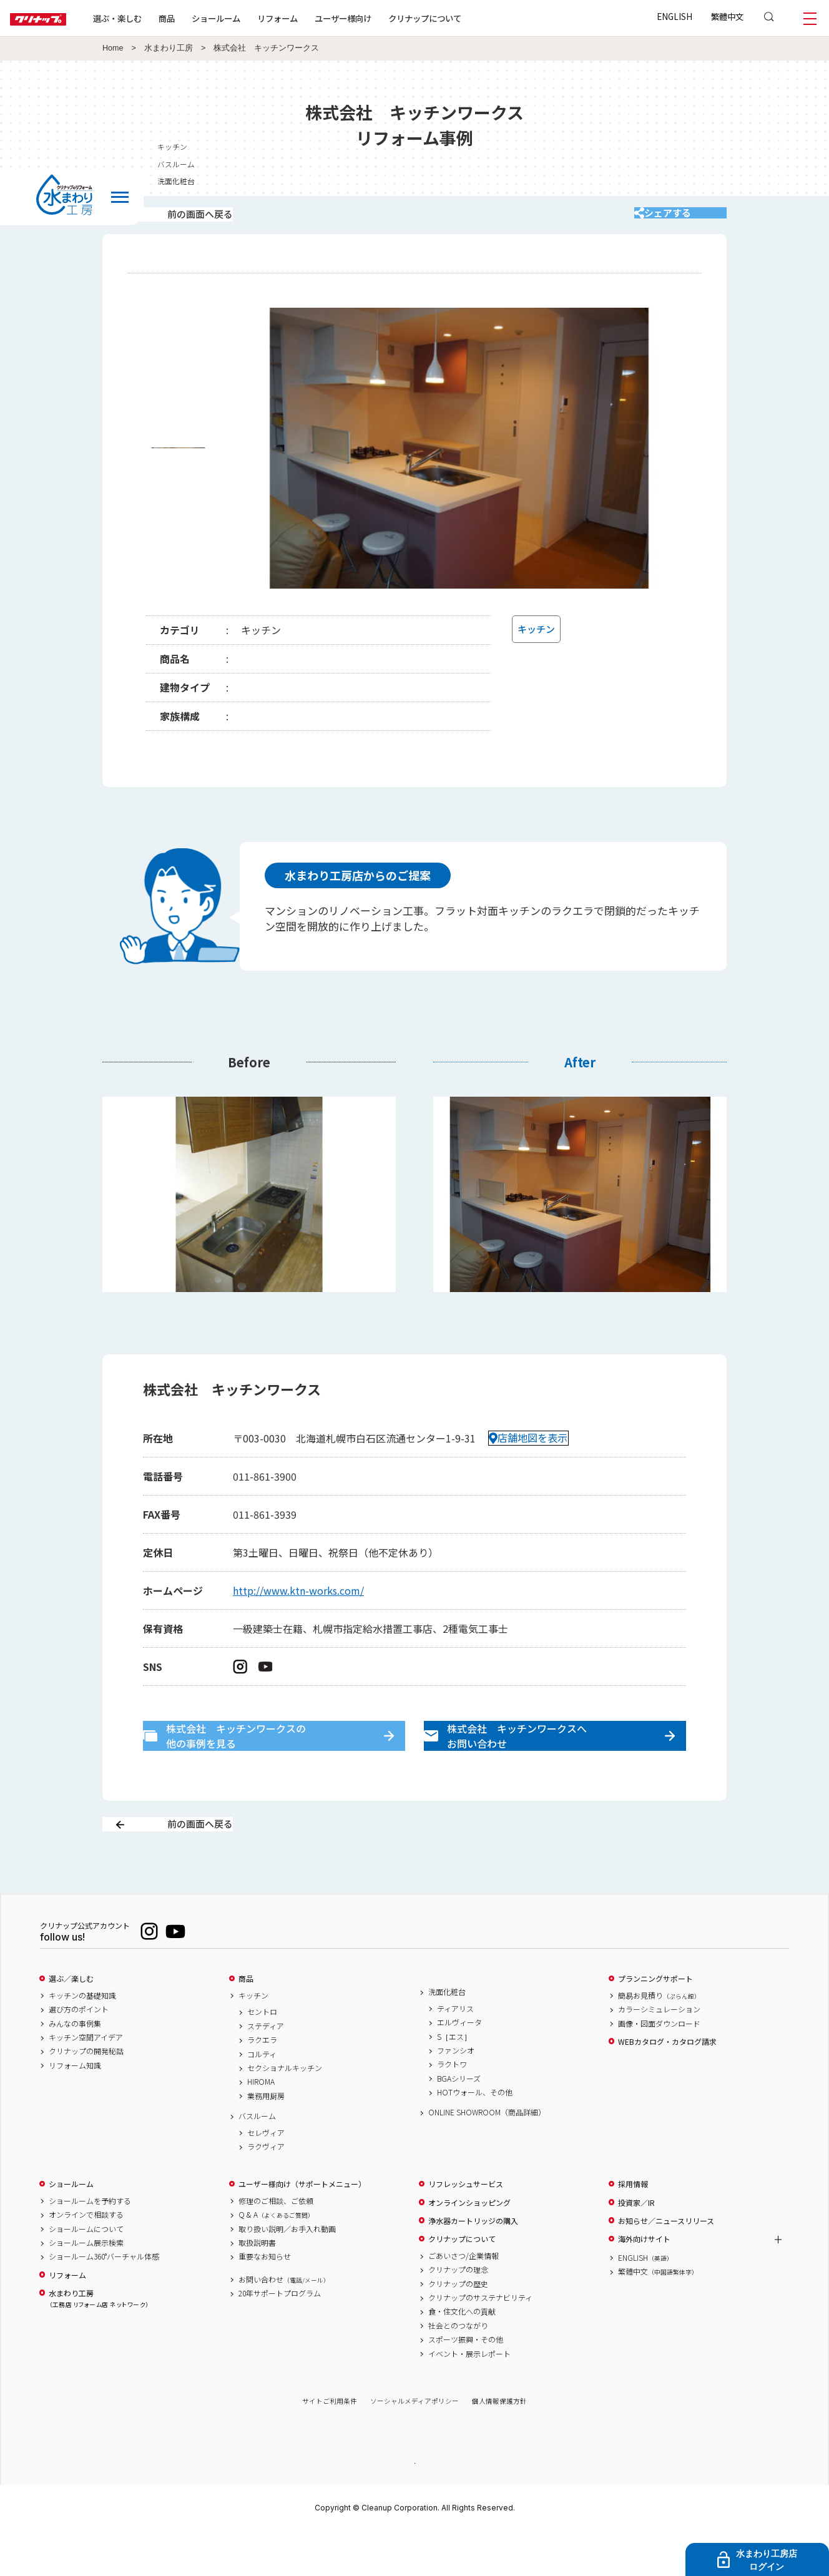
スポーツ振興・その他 (465, 2383)
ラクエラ (262, 2084)
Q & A (276, 2258)
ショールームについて (86, 2273)
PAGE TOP (414, 2506)
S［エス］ (454, 2080)
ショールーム (256, 18)
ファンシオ (455, 2094)
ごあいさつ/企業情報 (463, 2299)
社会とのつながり (458, 2369)
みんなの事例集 (75, 2067)
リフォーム (317, 18)
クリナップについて (464, 18)
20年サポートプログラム (279, 2337)
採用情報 (633, 2228)
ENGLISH (674, 16)
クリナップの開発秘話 (86, 2095)
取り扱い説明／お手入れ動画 (287, 2273)
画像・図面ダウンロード (659, 2067)
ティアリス (455, 2052)
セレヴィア (266, 2177)
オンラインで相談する (86, 2258)
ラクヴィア (266, 2190)
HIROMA (261, 2126)
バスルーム (257, 2160)
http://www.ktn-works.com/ (298, 1606)
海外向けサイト (644, 2283)
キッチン (253, 2039)
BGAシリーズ (459, 2122)
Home (113, 48)
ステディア (265, 2070)
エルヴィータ (459, 2066)
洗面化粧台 (447, 2035)
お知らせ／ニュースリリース (666, 2265)
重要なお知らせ (264, 2300)
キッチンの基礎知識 (82, 2039)
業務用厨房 (266, 2140)
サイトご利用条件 (329, 2444)
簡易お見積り (659, 2039)
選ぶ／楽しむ (71, 2022)
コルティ (262, 2098)
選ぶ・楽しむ (157, 18)
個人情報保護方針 (499, 2444)
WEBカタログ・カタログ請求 (667, 2085)
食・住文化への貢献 (462, 2356)
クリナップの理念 (458, 2313)
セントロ (262, 2056)
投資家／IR (636, 2246)
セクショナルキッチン (284, 2112)
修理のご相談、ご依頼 (275, 2245)
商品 (245, 2022)
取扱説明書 (257, 2286)
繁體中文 (727, 16)
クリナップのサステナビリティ (480, 2341)
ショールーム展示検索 (86, 2286)
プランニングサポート (655, 2022)
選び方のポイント (79, 2053)
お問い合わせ (284, 2323)
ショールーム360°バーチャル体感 (104, 2300)
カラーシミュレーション (659, 2053)
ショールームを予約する (90, 2245)
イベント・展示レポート (469, 2397)
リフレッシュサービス (465, 2228)
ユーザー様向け (383, 18)
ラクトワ (452, 2108)
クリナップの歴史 (458, 2328)
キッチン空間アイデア (86, 2081)
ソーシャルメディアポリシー (414, 2444)
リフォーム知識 (75, 2109)
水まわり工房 (168, 48)
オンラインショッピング (469, 2246)
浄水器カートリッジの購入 (473, 2265)
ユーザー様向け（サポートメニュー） (302, 2228)
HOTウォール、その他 (475, 2136)
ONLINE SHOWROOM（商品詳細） (487, 2157)
